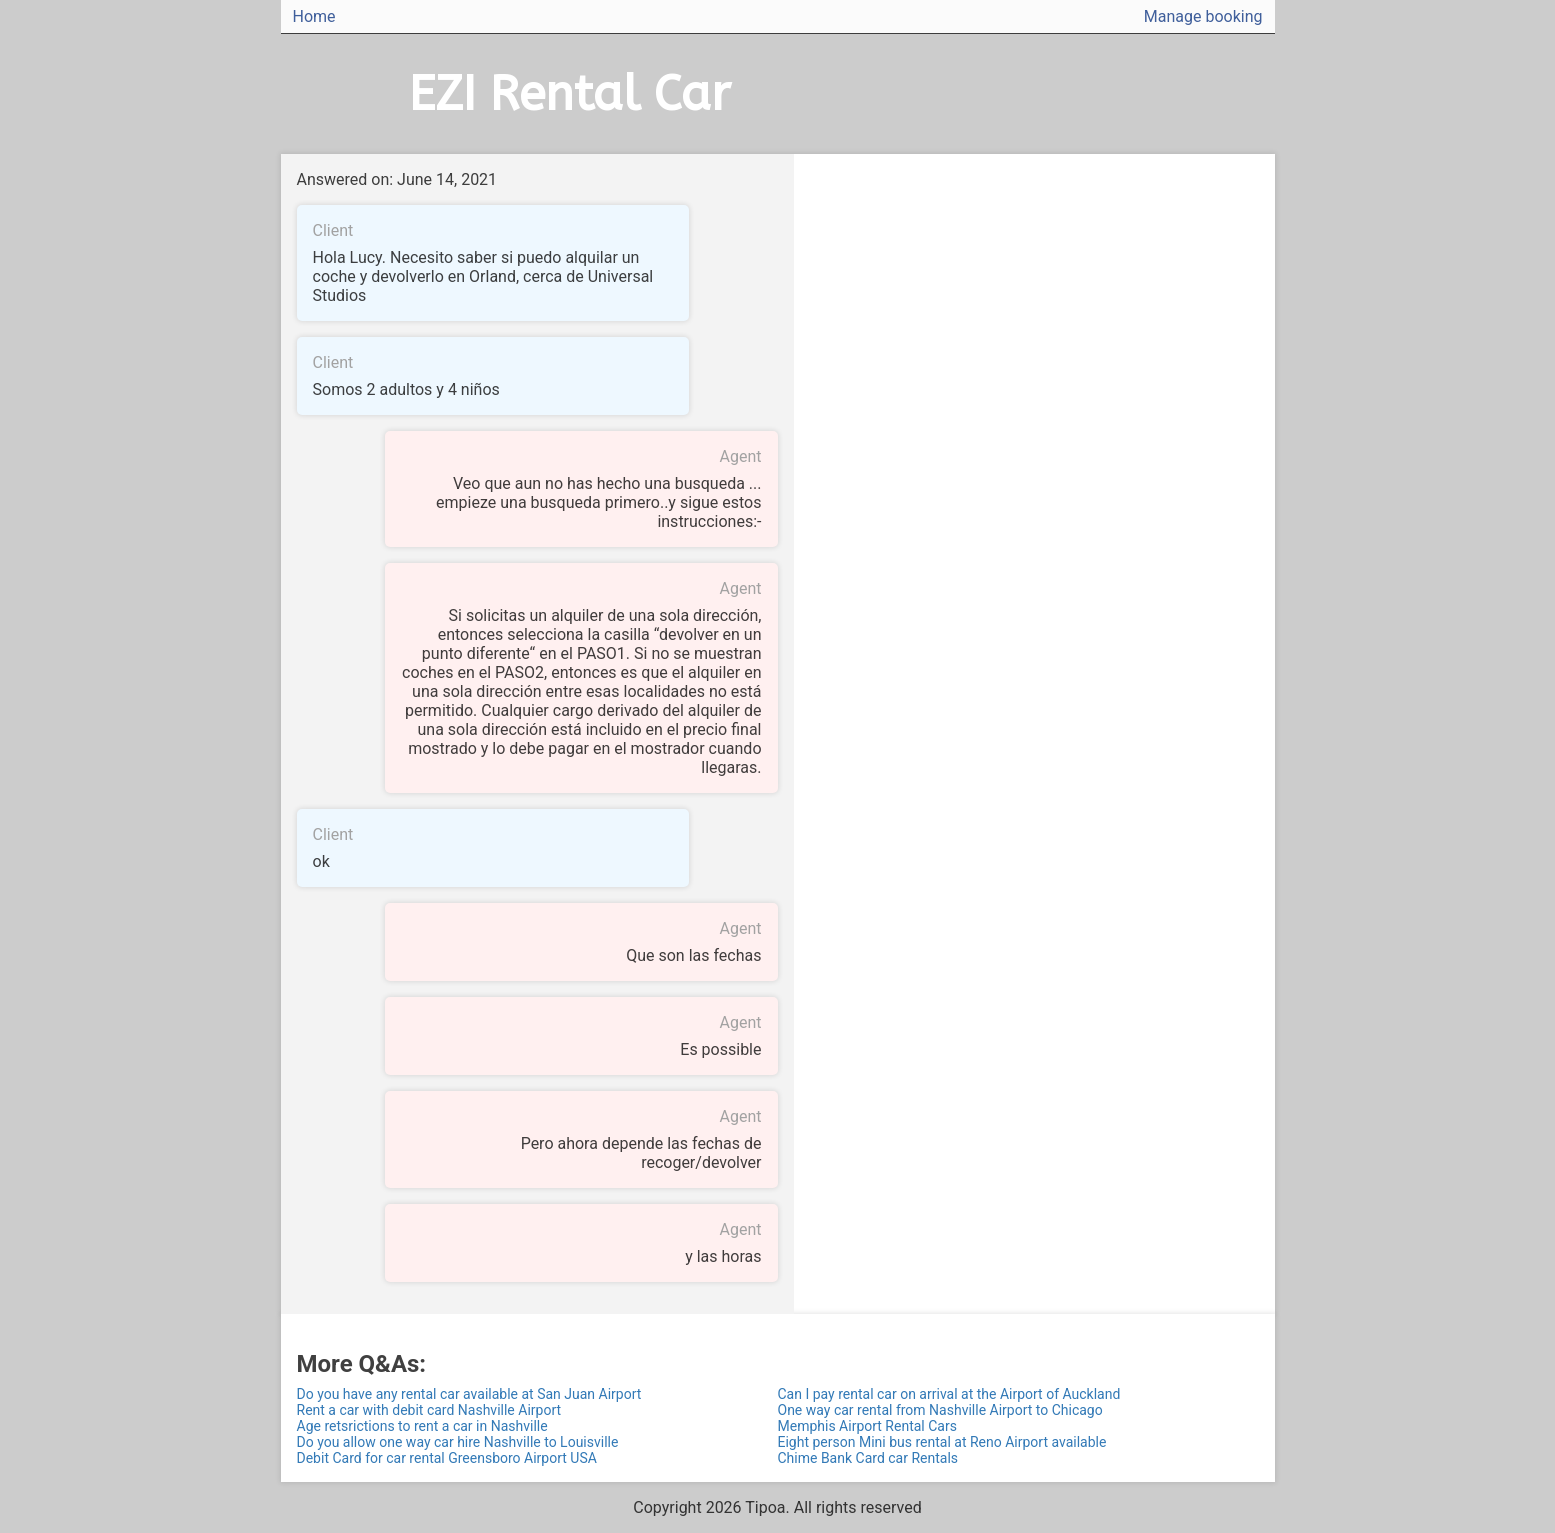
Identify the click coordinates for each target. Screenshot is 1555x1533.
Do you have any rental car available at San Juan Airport (469, 1394)
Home (314, 16)
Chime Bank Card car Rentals (868, 1458)
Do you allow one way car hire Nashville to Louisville (458, 1442)
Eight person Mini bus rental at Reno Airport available (942, 1442)
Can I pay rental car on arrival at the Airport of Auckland (949, 1394)
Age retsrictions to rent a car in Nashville (422, 1426)
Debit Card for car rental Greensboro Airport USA (447, 1458)
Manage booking (1203, 16)
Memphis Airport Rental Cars (867, 1426)
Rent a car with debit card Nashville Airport (429, 1410)
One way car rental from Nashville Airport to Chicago (940, 1410)
